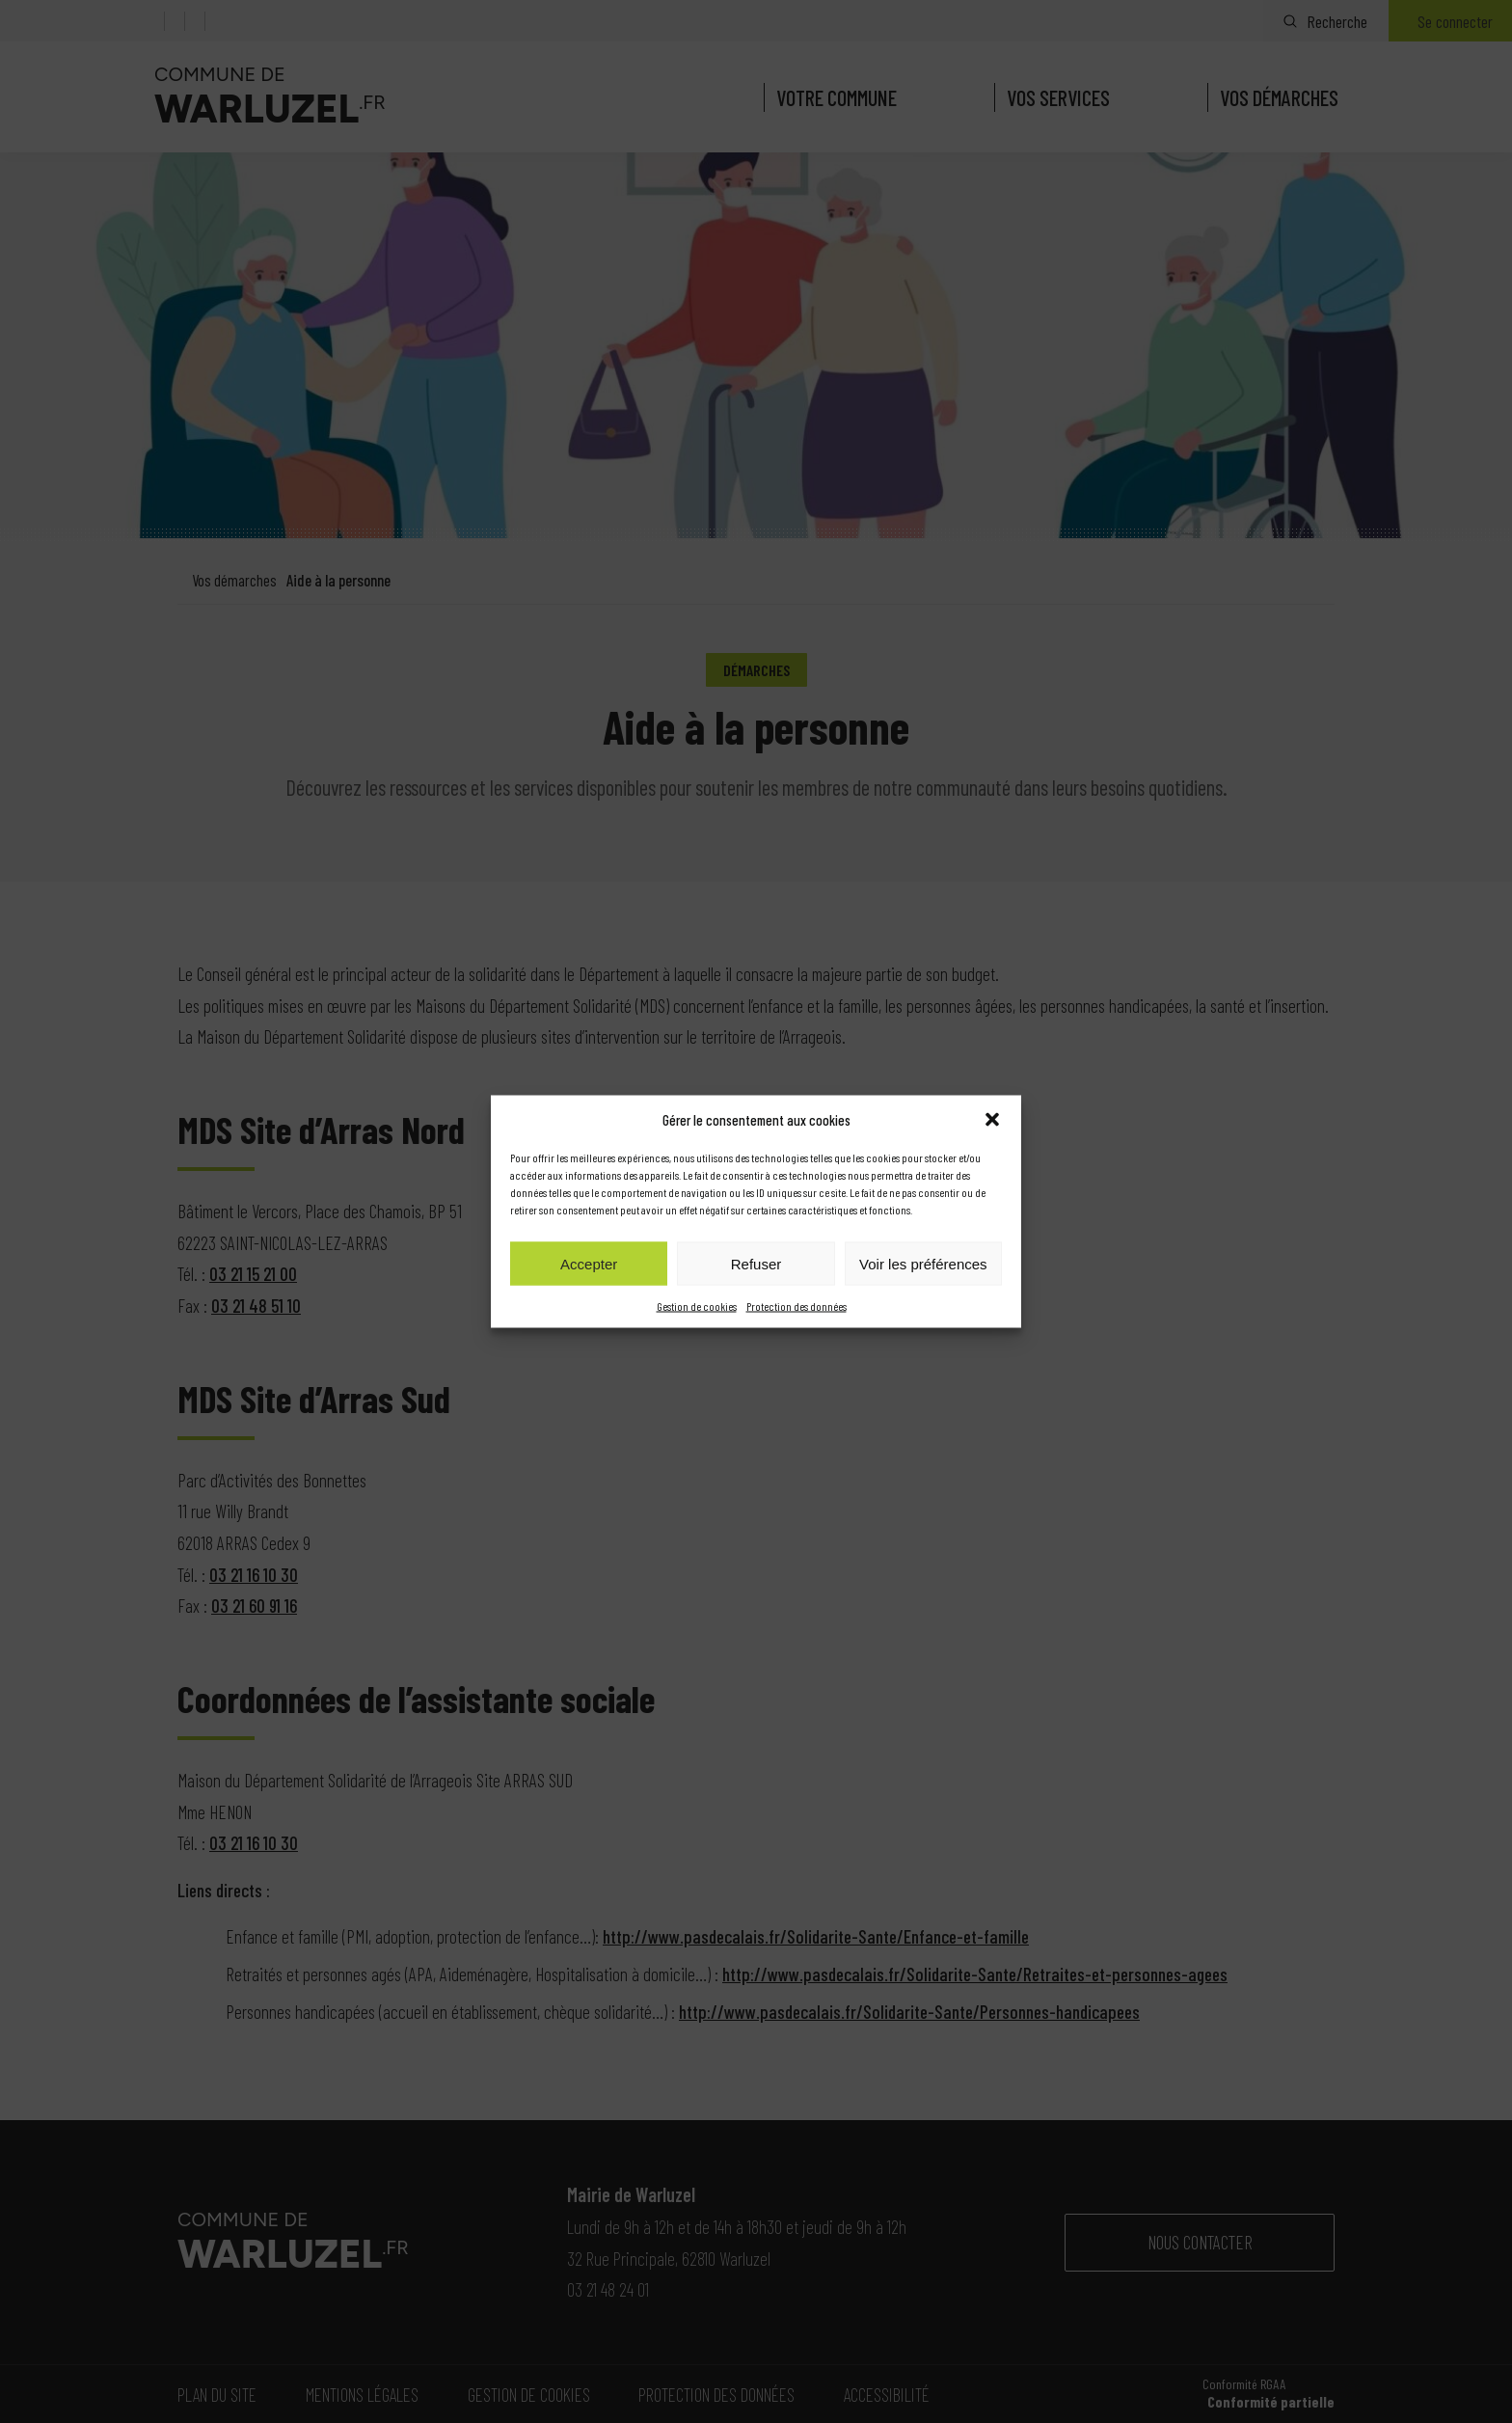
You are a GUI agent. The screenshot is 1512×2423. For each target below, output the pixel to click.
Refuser (756, 1263)
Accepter (588, 1263)
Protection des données (796, 1306)
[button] (992, 1120)
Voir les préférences (923, 1263)
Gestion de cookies (697, 1306)
